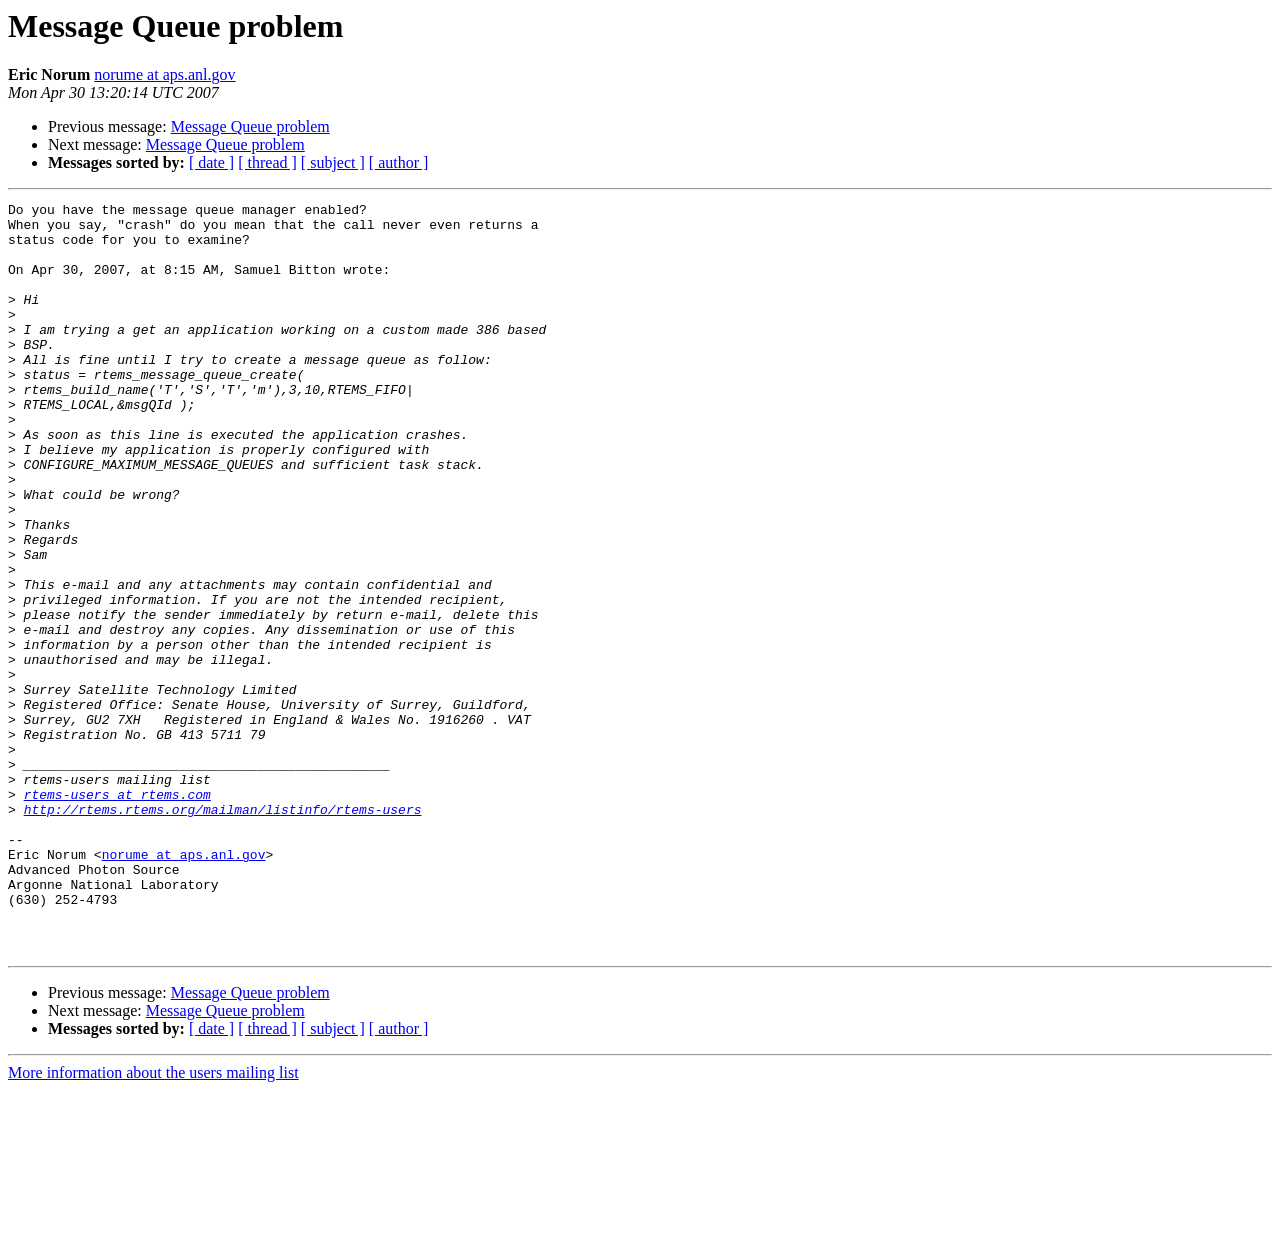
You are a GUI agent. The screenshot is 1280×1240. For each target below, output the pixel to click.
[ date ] (211, 162)
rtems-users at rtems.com (117, 914)
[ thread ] (267, 162)
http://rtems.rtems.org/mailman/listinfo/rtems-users (223, 932)
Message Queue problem (250, 126)
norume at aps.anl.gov (164, 74)
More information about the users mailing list (153, 1222)
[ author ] (399, 162)
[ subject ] (333, 162)
